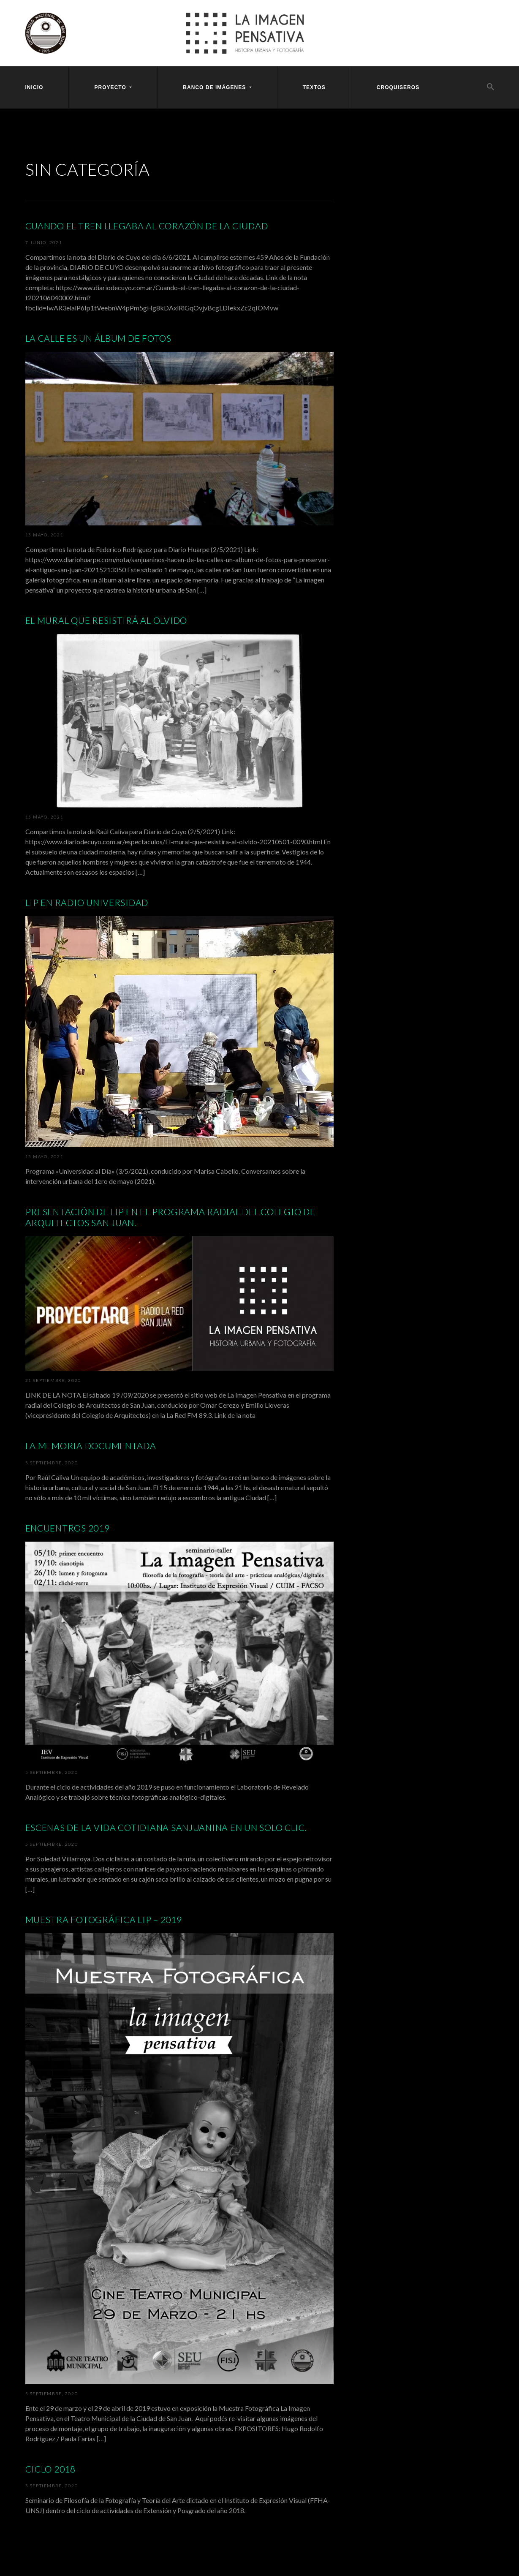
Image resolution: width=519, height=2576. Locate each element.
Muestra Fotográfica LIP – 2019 (103, 1919)
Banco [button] (215, 87)
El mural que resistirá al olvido (106, 620)
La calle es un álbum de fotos (98, 338)
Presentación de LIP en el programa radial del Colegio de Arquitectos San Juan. (170, 1216)
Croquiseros (398, 87)
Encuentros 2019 (67, 1528)
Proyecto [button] (111, 87)
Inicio (34, 87)
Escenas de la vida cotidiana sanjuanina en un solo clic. (166, 1827)
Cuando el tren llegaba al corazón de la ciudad (146, 225)
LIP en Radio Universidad (87, 902)
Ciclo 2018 (50, 2469)
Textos (314, 87)
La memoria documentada (90, 1445)
